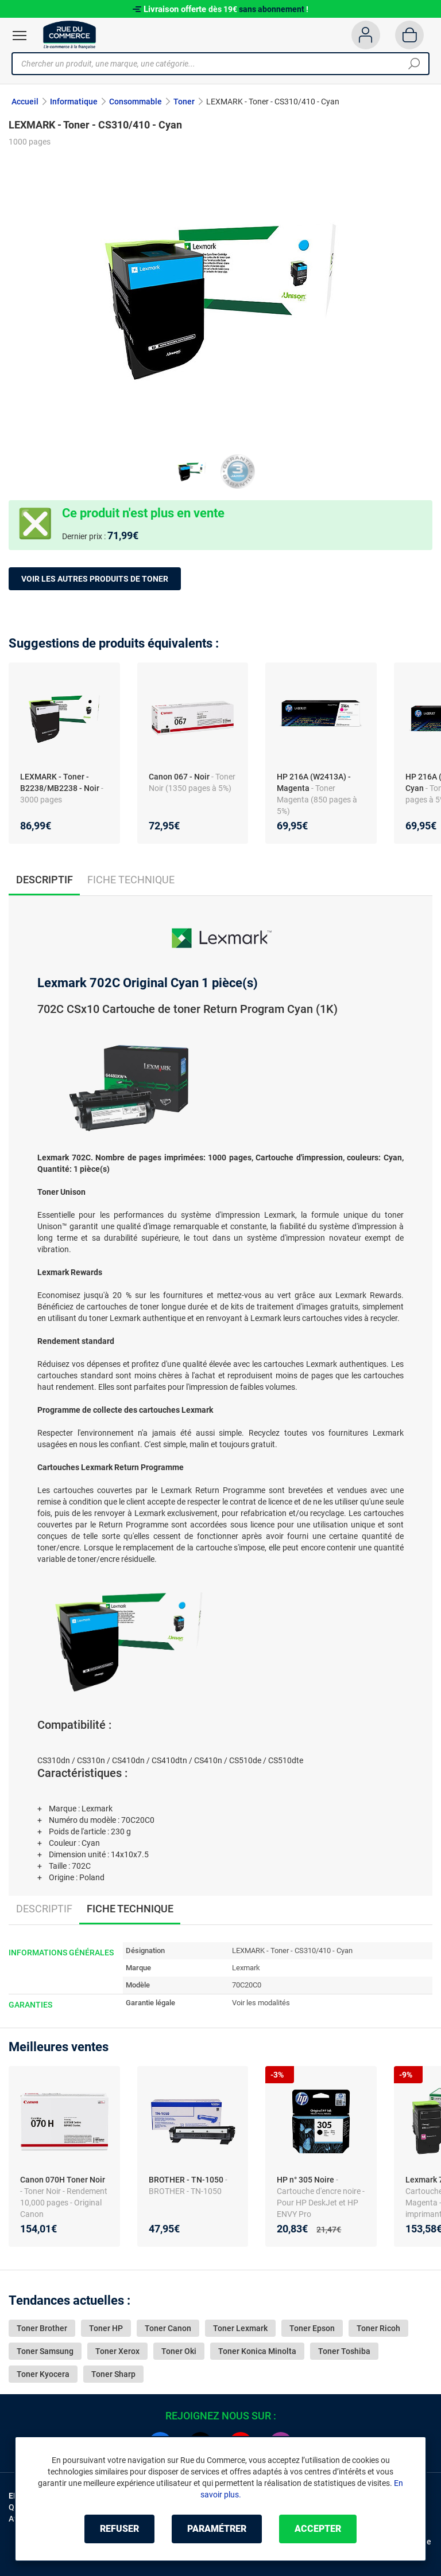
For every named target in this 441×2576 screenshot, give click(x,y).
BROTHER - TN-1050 (187, 2179)
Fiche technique (131, 880)
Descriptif (44, 1909)
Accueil (24, 101)
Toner (184, 101)
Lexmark (246, 1967)
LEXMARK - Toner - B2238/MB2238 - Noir (59, 782)
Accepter (318, 2528)
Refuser (119, 2528)
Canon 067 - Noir (179, 776)
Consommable (135, 101)
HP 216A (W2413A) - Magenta (314, 782)
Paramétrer (216, 2528)
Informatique (74, 101)
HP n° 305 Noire (306, 2179)
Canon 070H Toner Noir (62, 2179)
